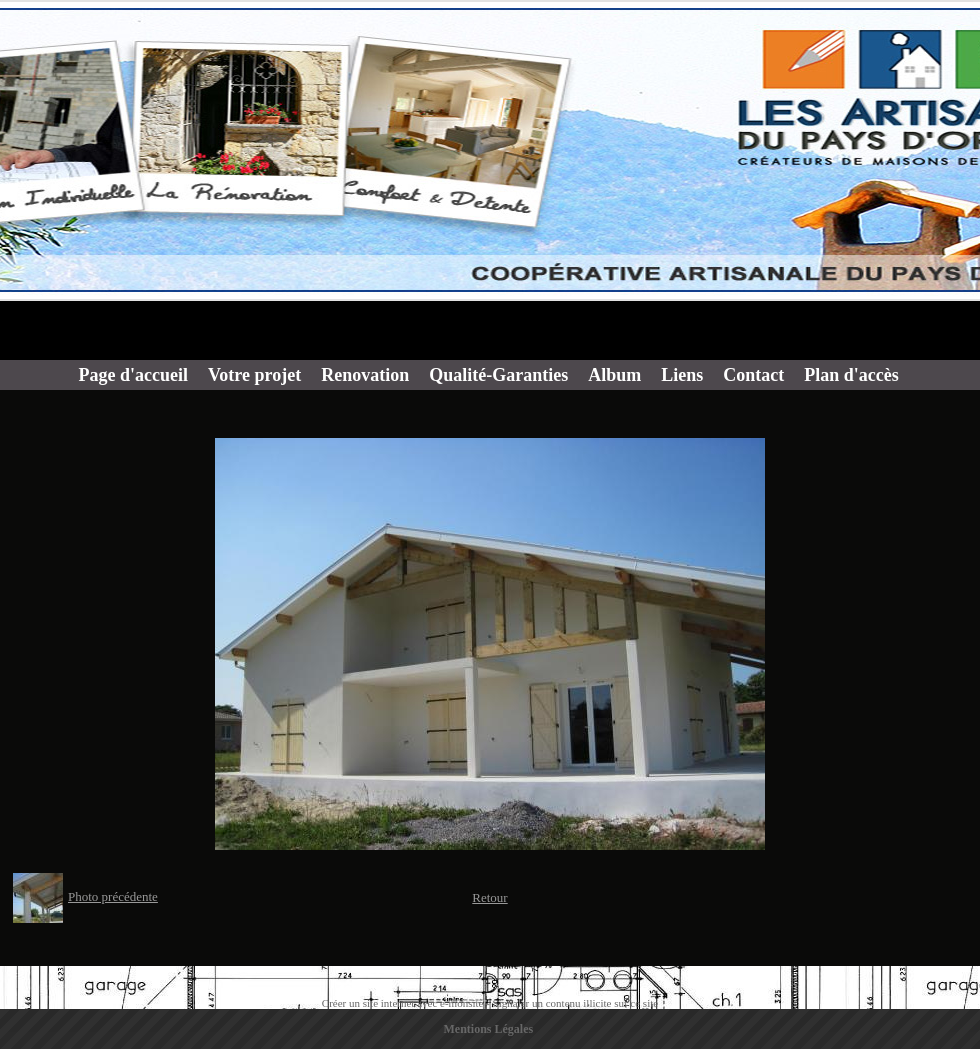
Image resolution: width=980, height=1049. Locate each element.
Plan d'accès (851, 375)
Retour (489, 897)
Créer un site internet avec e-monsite (403, 1003)
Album (614, 375)
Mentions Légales (489, 1029)
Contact (753, 375)
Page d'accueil (133, 375)
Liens (682, 375)
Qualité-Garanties (498, 375)
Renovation (365, 375)
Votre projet (254, 375)
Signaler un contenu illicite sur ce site (576, 1003)
